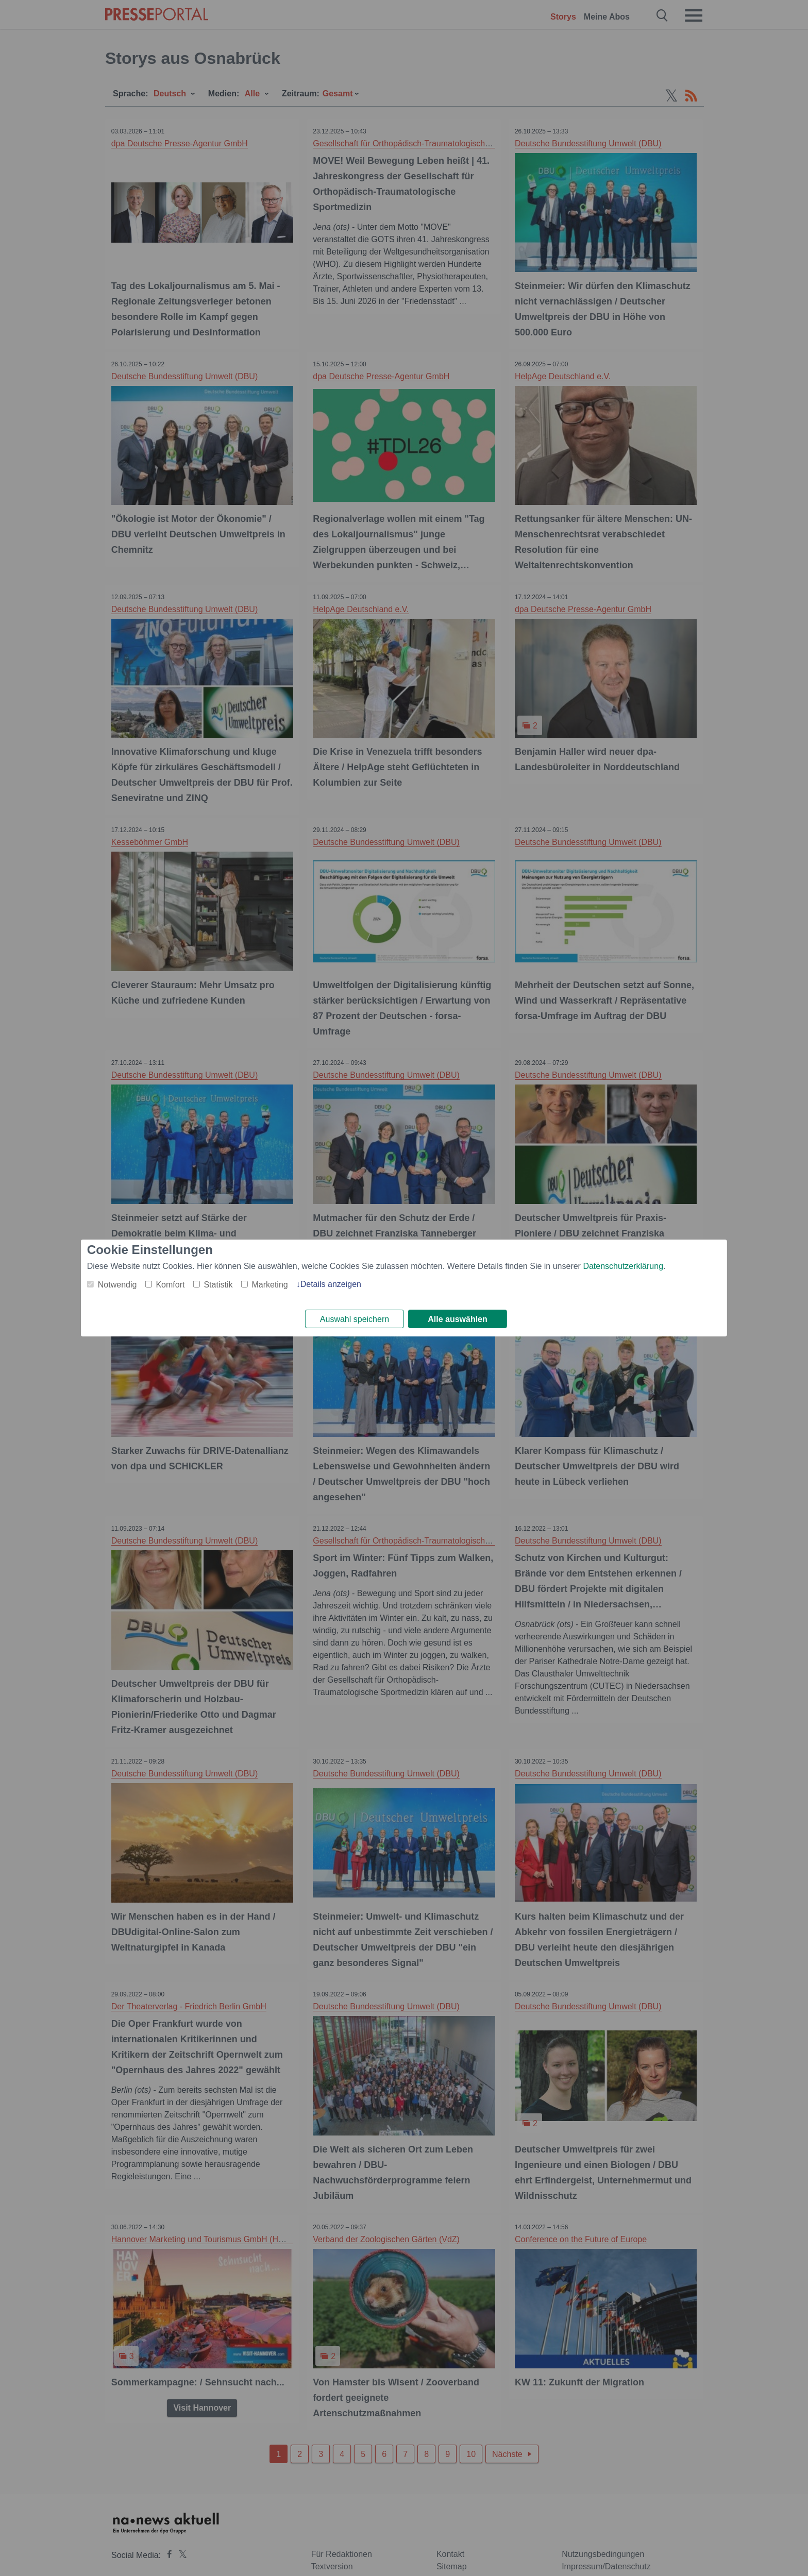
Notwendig (117, 1283)
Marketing (269, 1283)
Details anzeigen (330, 1283)
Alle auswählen (457, 1319)
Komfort (170, 1283)
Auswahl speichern (354, 1319)
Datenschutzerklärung (623, 1265)
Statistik (218, 1283)
